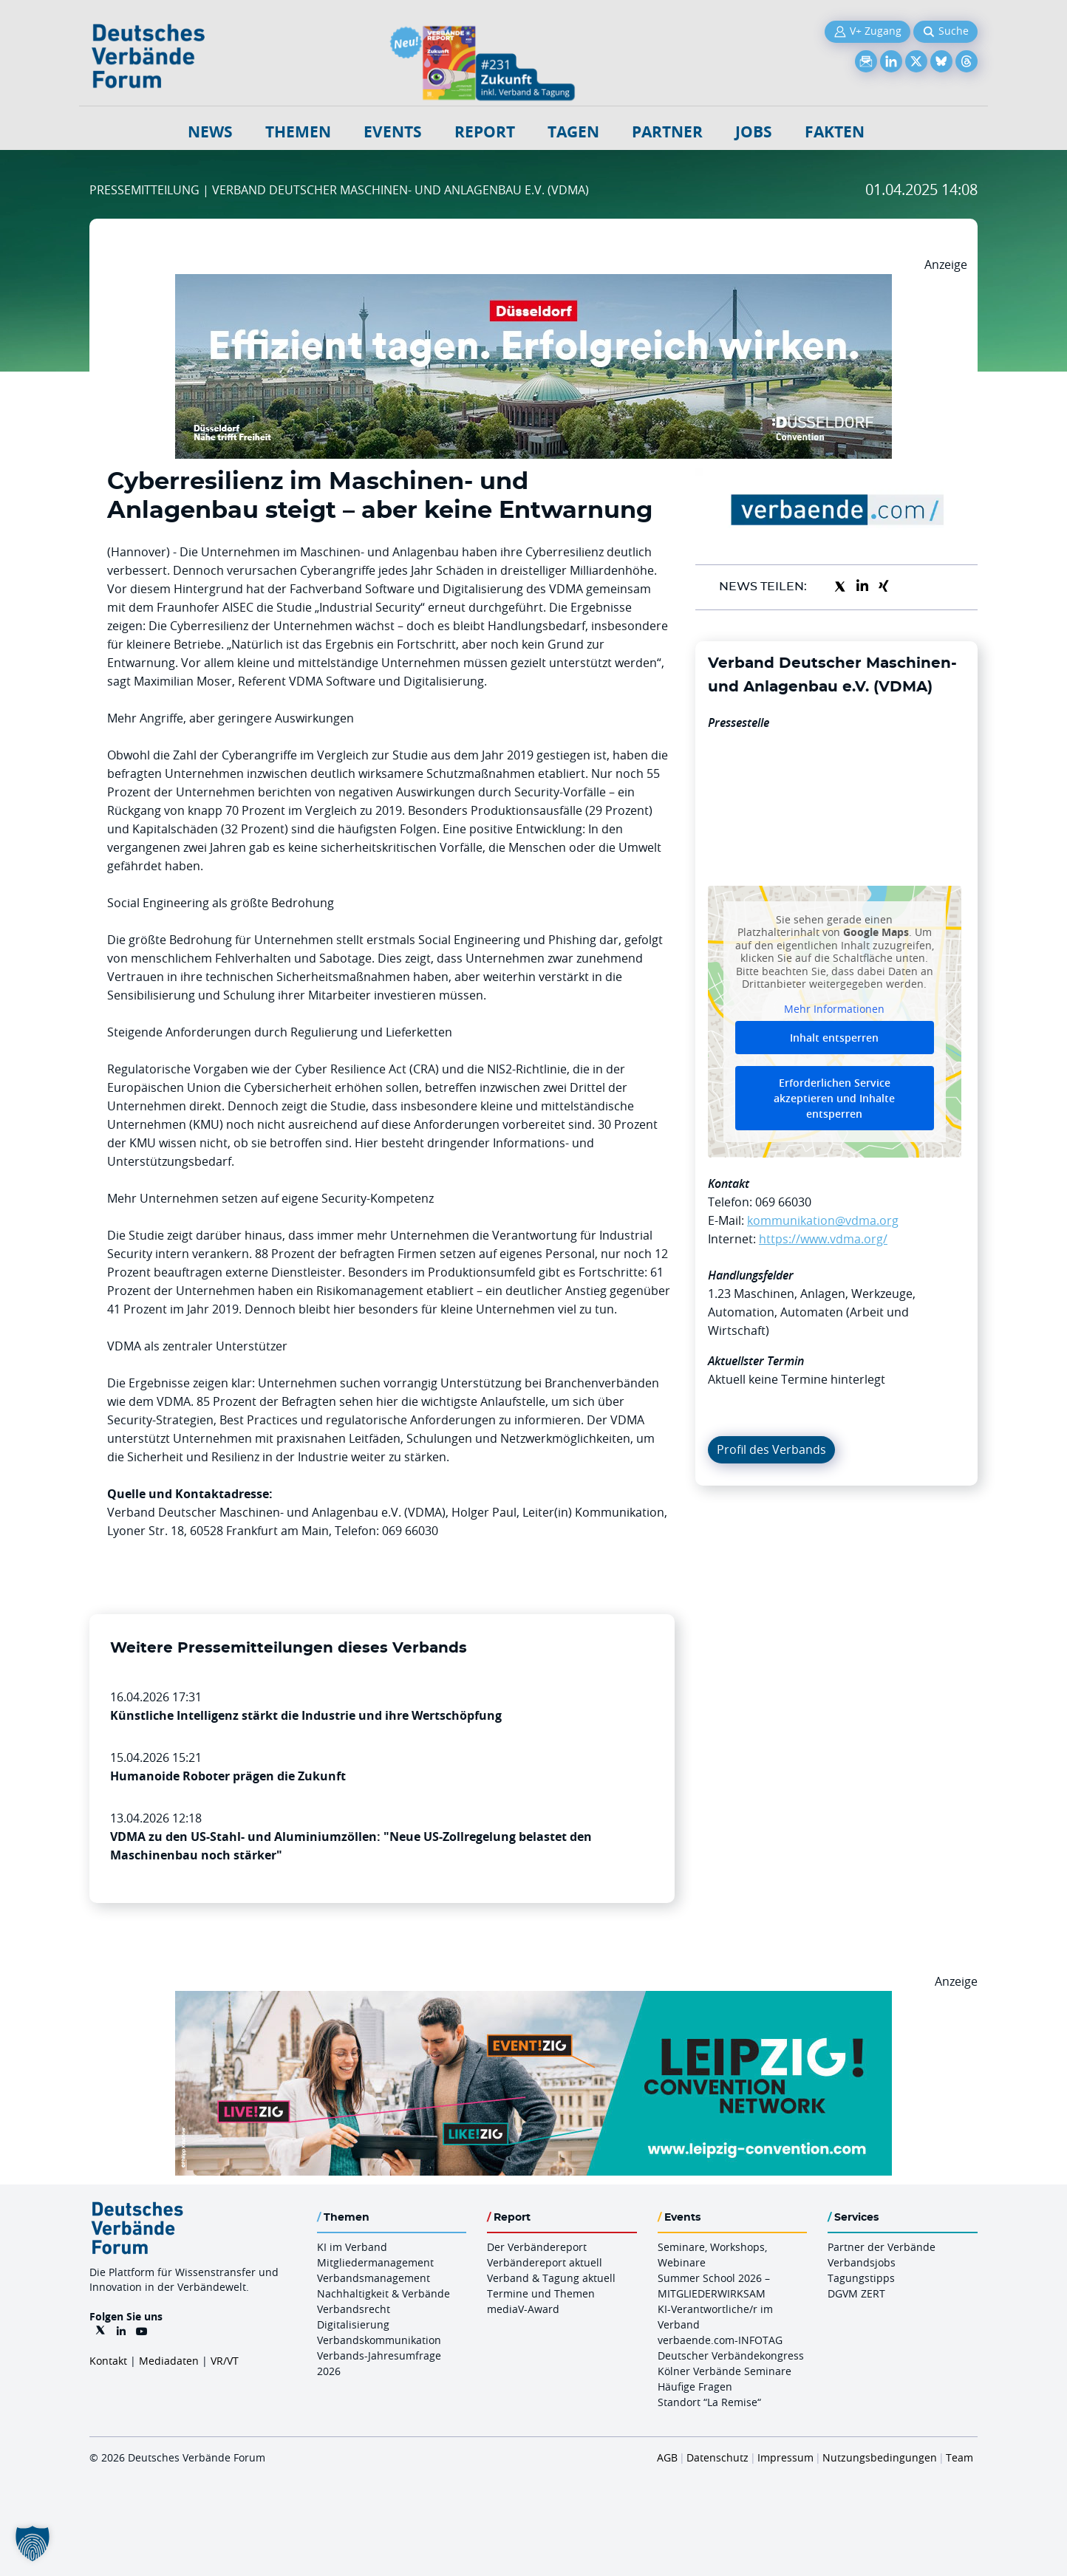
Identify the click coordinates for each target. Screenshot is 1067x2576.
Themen (298, 132)
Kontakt (108, 2361)
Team (959, 2457)
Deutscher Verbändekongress (731, 2355)
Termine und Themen (541, 2293)
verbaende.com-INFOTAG (720, 2340)
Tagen (573, 132)
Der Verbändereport (537, 2247)
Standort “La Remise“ (709, 2402)
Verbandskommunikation (379, 2340)
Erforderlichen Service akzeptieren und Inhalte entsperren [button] (834, 1098)
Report (484, 132)
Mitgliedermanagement (375, 2262)
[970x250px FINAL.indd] (533, 2000)
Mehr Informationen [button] (834, 1008)
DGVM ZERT (856, 2293)
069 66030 (783, 1202)
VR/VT (225, 2361)
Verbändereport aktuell (544, 2262)
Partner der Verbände (881, 2247)
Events (393, 132)
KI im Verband (352, 2247)
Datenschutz (717, 2457)
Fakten (835, 132)
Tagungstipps (861, 2278)
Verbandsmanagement (373, 2278)
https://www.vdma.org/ (823, 1239)
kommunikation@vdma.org (823, 1220)
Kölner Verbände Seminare (724, 2371)
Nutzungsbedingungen (879, 2457)
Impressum (785, 2457)
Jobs (753, 132)
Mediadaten (169, 2361)
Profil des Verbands (771, 1449)
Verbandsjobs (862, 2262)
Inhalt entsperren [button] (834, 1038)
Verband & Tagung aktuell (551, 2278)
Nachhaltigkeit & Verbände (383, 2293)
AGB (667, 2457)
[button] (32, 2543)
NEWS (210, 132)
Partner (667, 132)
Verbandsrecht (353, 2309)
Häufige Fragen (695, 2386)
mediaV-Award (523, 2309)
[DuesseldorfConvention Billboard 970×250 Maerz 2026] (533, 283)
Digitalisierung (353, 2324)
